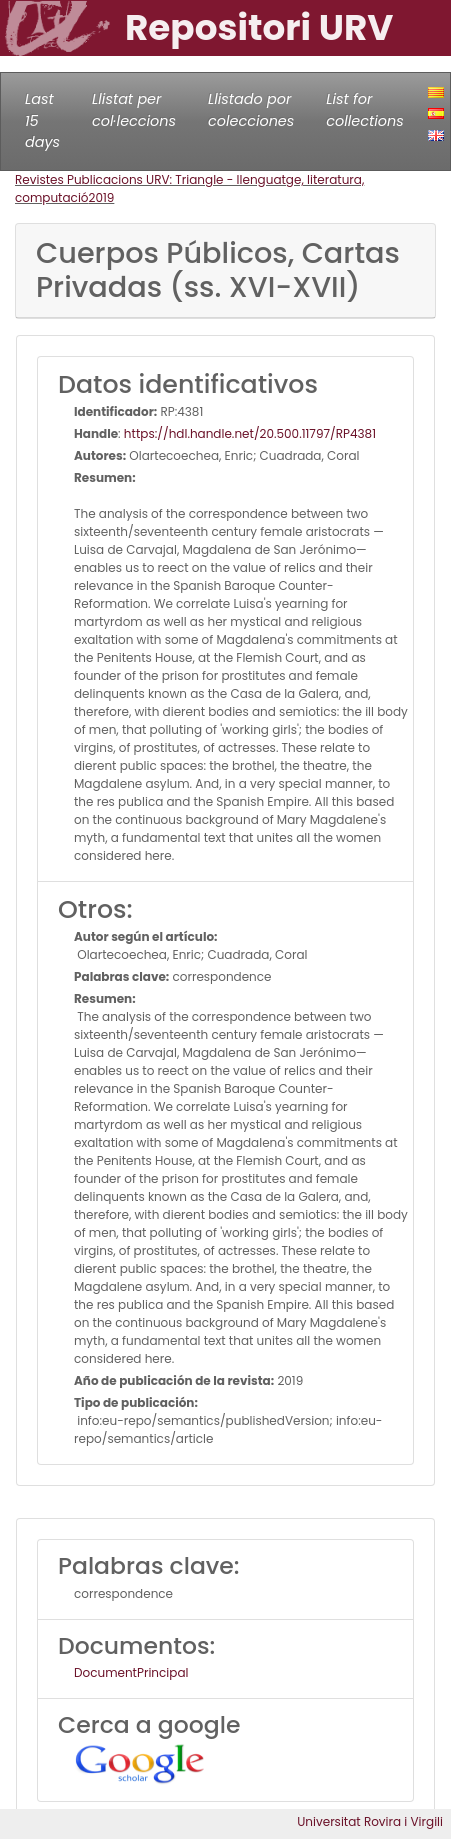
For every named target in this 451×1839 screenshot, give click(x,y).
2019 (102, 197)
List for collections (364, 110)
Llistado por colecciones (251, 110)
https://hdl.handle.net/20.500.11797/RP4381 (250, 433)
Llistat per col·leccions (134, 110)
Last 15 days (42, 120)
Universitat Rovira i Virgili (370, 1821)
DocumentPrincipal (131, 1672)
